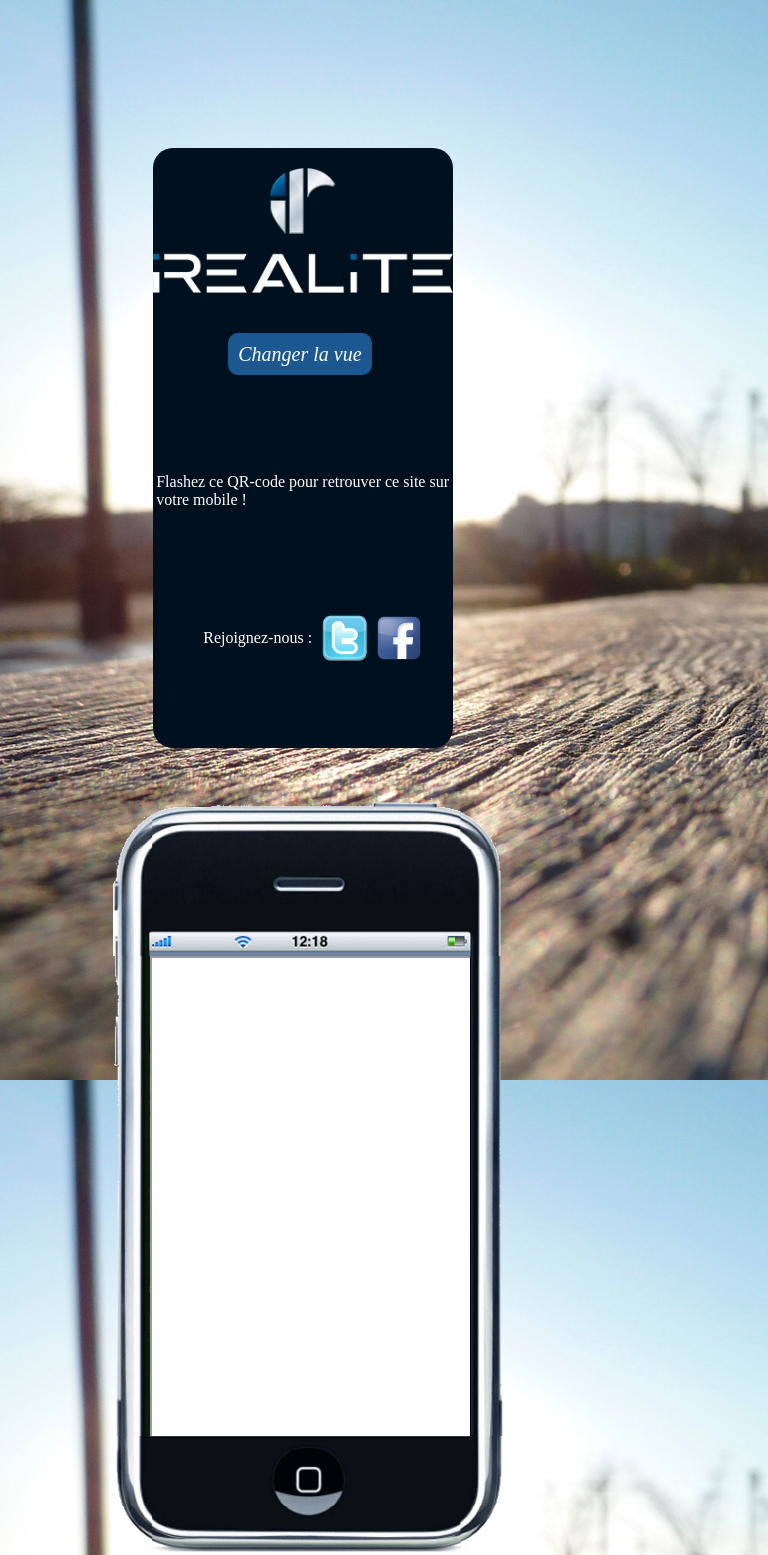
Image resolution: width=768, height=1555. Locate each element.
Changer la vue (299, 354)
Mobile (312, 1198)
